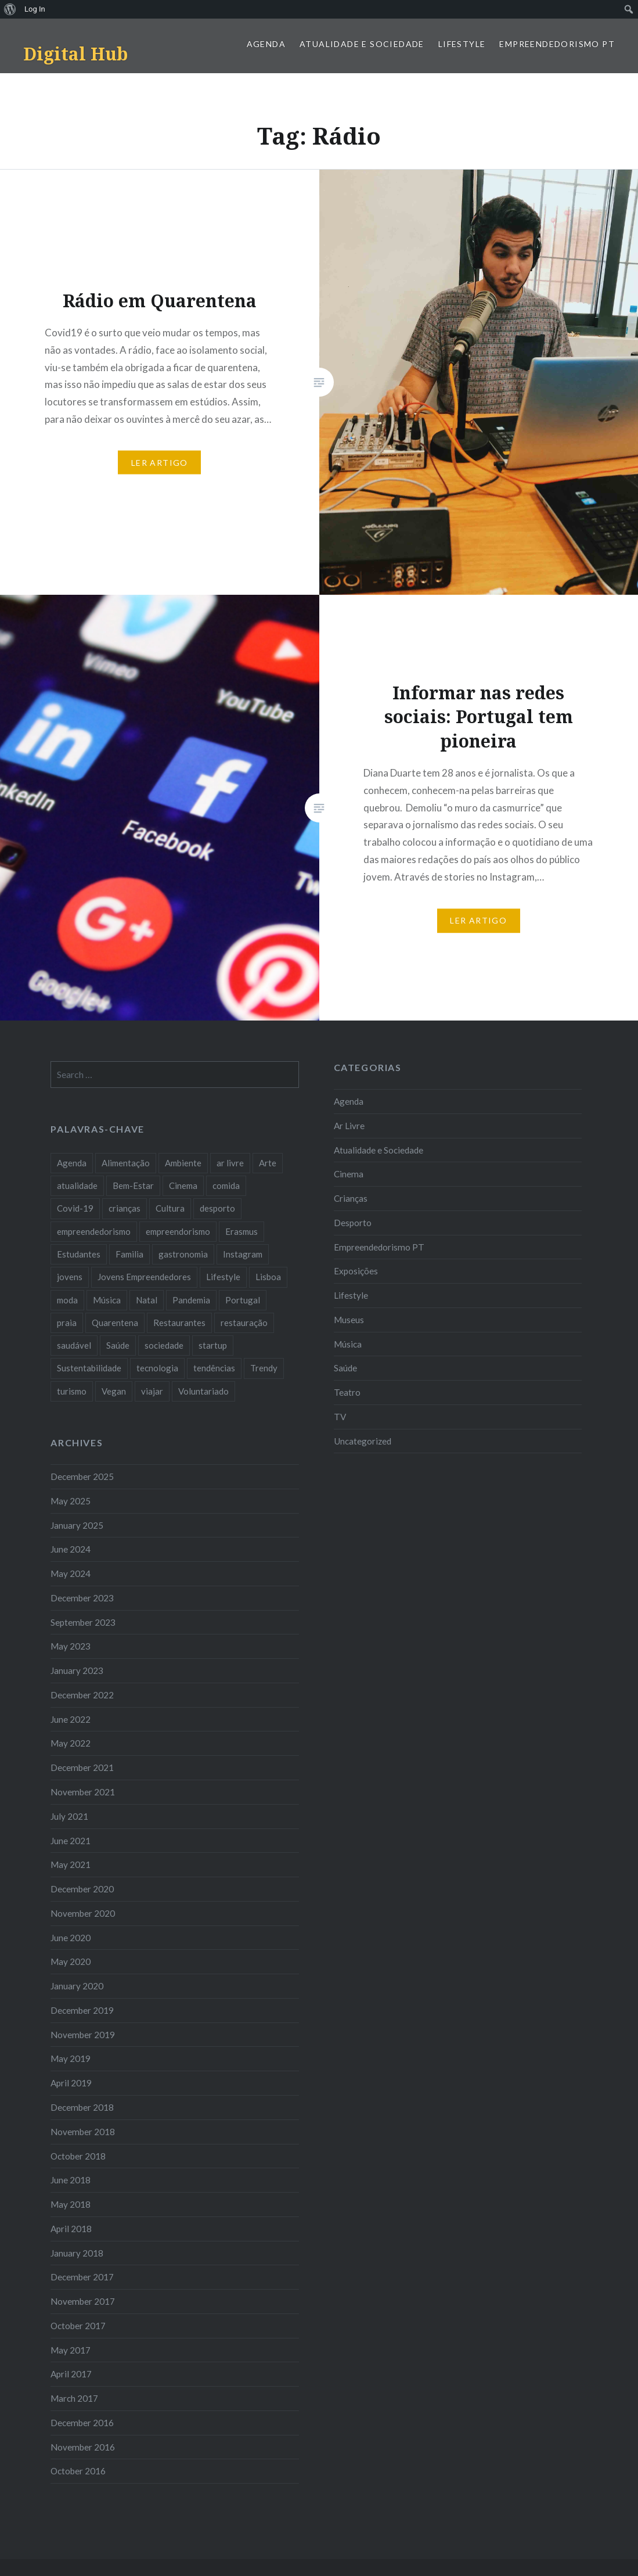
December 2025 (82, 1476)
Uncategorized (362, 1441)
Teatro (347, 1392)
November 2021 (83, 1792)
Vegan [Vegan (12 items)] (114, 1391)
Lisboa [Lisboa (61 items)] (268, 1276)
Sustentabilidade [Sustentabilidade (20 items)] (89, 1368)
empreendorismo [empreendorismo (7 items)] (178, 1231)
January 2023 (77, 1670)
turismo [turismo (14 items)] (71, 1391)
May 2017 (71, 2350)
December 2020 (82, 1889)
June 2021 (71, 1840)
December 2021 (82, 1767)
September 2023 (83, 1622)
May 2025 (71, 1501)
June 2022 (71, 1719)
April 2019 (71, 2083)
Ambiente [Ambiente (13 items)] (183, 1163)
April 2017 (71, 2374)
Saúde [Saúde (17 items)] (117, 1345)
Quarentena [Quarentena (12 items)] (115, 1322)
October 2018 (78, 2156)
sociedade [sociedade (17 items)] (164, 1345)
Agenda (266, 44)
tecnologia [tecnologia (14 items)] (157, 1368)
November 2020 (83, 1913)
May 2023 (71, 1646)
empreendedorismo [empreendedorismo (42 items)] (94, 1231)
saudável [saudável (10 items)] (74, 1345)
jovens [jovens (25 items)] (69, 1276)
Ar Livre (349, 1125)
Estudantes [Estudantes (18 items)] (78, 1254)
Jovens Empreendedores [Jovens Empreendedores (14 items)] (144, 1276)
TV (340, 1416)
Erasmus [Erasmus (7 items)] (241, 1231)
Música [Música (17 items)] (107, 1300)
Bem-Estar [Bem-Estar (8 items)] (133, 1185)
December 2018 (82, 2107)
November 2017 (83, 2301)
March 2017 (74, 2398)
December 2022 (82, 1695)
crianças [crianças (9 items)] (124, 1208)
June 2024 (71, 1549)
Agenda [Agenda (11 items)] (71, 1163)
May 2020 (71, 1961)
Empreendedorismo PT (557, 44)
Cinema (348, 1174)
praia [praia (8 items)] (67, 1322)
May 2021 (71, 1864)
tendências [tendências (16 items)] (214, 1368)
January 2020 (77, 1986)
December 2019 (82, 2010)
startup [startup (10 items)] (213, 1345)
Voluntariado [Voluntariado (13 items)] (203, 1391)
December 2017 (82, 2277)
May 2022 (71, 1743)
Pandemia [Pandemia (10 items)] (191, 1300)
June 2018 (71, 2180)
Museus (349, 1319)
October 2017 (78, 2325)
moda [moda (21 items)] (67, 1300)
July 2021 (69, 1816)
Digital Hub (75, 54)
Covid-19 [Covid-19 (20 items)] (75, 1208)
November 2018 (83, 2131)
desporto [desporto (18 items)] (217, 1208)
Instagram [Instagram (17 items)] (242, 1254)
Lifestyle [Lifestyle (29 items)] (223, 1276)
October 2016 (78, 2471)
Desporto (353, 1222)
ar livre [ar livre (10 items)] (230, 1163)
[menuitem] (10, 9)
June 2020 (71, 1937)
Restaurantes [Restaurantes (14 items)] (179, 1322)
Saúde (345, 1368)
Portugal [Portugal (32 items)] (242, 1300)
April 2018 (71, 2228)
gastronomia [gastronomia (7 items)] (183, 1254)
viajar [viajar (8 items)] (152, 1391)
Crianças (350, 1198)
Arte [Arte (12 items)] (267, 1163)
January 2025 (77, 1525)
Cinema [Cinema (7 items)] (183, 1185)
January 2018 (77, 2253)
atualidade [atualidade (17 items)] (77, 1185)
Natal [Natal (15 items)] (146, 1300)
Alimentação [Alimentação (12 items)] (126, 1163)
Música (348, 1344)
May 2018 (71, 2204)
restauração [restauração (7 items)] (244, 1322)
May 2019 (71, 2058)
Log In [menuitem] (34, 9)
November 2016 (83, 2447)
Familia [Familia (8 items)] (129, 1254)
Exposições (356, 1271)
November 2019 (83, 2034)
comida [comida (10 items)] (226, 1185)
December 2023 (82, 1598)
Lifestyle (462, 44)
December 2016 (82, 2422)
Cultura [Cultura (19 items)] (170, 1208)
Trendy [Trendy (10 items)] (263, 1368)
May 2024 (71, 1573)
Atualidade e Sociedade (362, 44)
